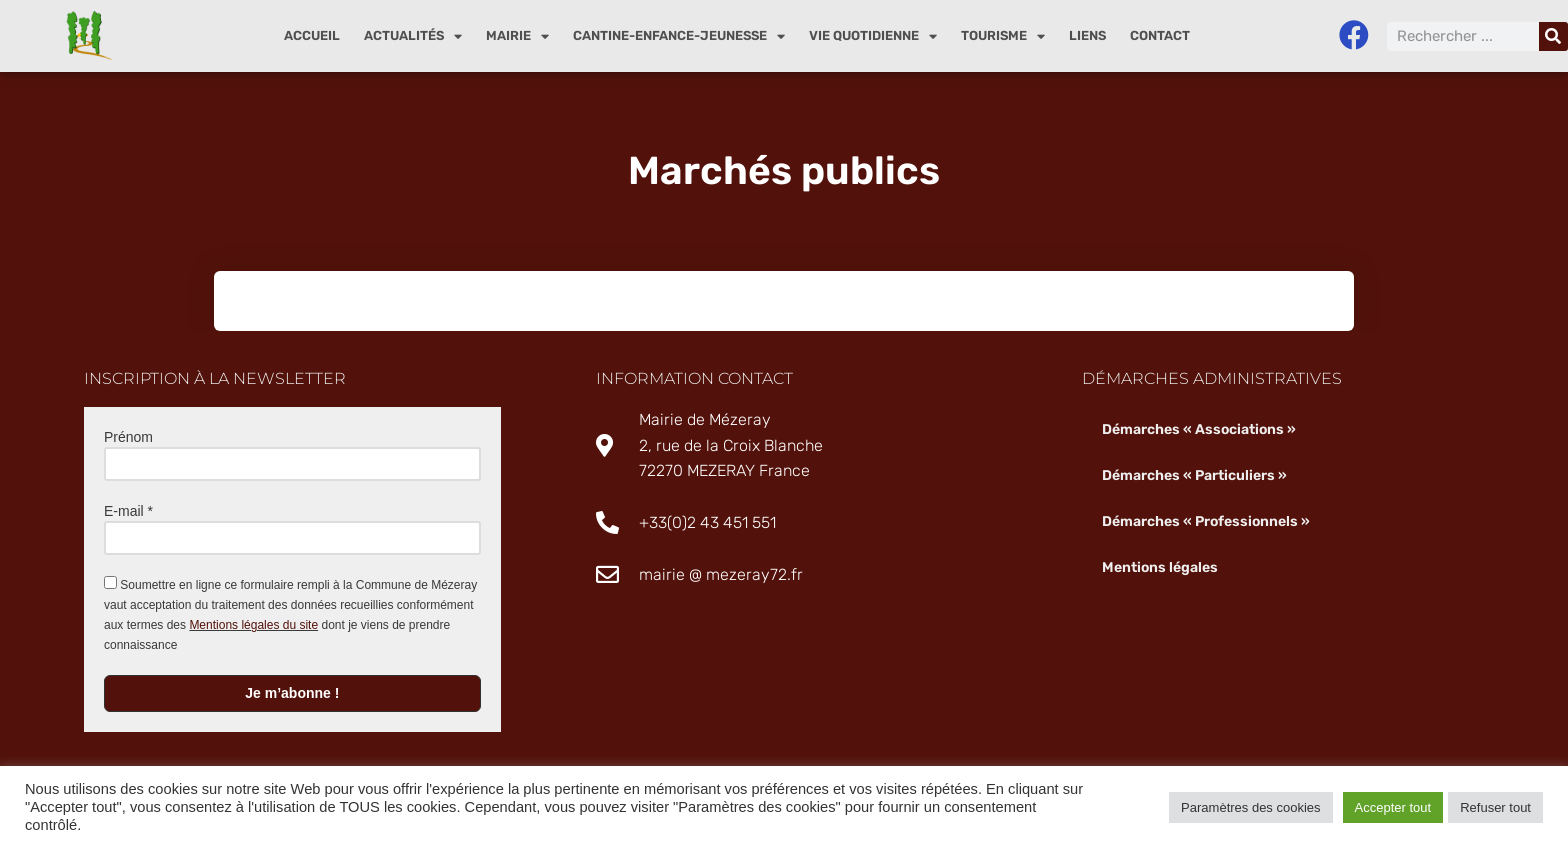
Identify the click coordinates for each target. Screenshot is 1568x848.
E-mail (128, 511)
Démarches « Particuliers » (1194, 475)
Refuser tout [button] (1495, 807)
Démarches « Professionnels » (1206, 521)
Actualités (413, 36)
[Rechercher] (1553, 36)
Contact (1160, 35)
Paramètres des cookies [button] (1250, 807)
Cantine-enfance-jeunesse (679, 36)
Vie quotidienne (873, 36)
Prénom (128, 437)
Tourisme (1003, 36)
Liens (1087, 35)
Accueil (312, 35)
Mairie (517, 36)
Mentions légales (1159, 567)
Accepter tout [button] (1393, 807)
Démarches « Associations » (1199, 429)
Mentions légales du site (253, 625)
